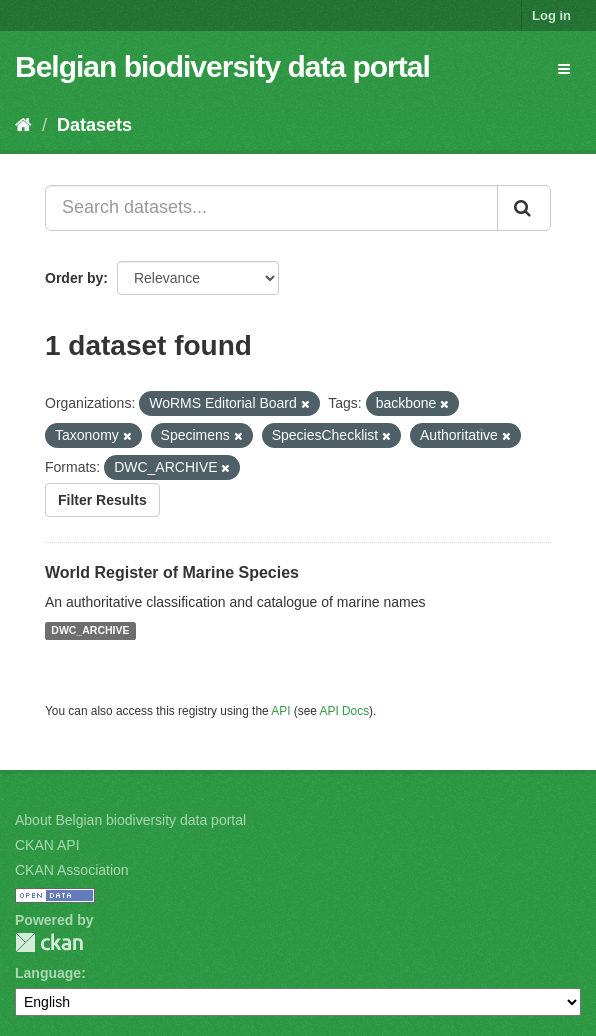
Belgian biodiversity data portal (222, 66)
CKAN (49, 942)
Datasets (94, 125)
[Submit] (524, 208)
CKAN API (47, 845)
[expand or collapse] (564, 69)
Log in (551, 15)
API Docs (345, 711)
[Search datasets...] (271, 208)
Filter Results (102, 500)
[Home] (23, 125)
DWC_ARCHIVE (90, 631)
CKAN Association (72, 870)
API (280, 711)
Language (48, 973)
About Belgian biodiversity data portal (130, 820)
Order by (74, 278)
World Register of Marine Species (172, 572)
